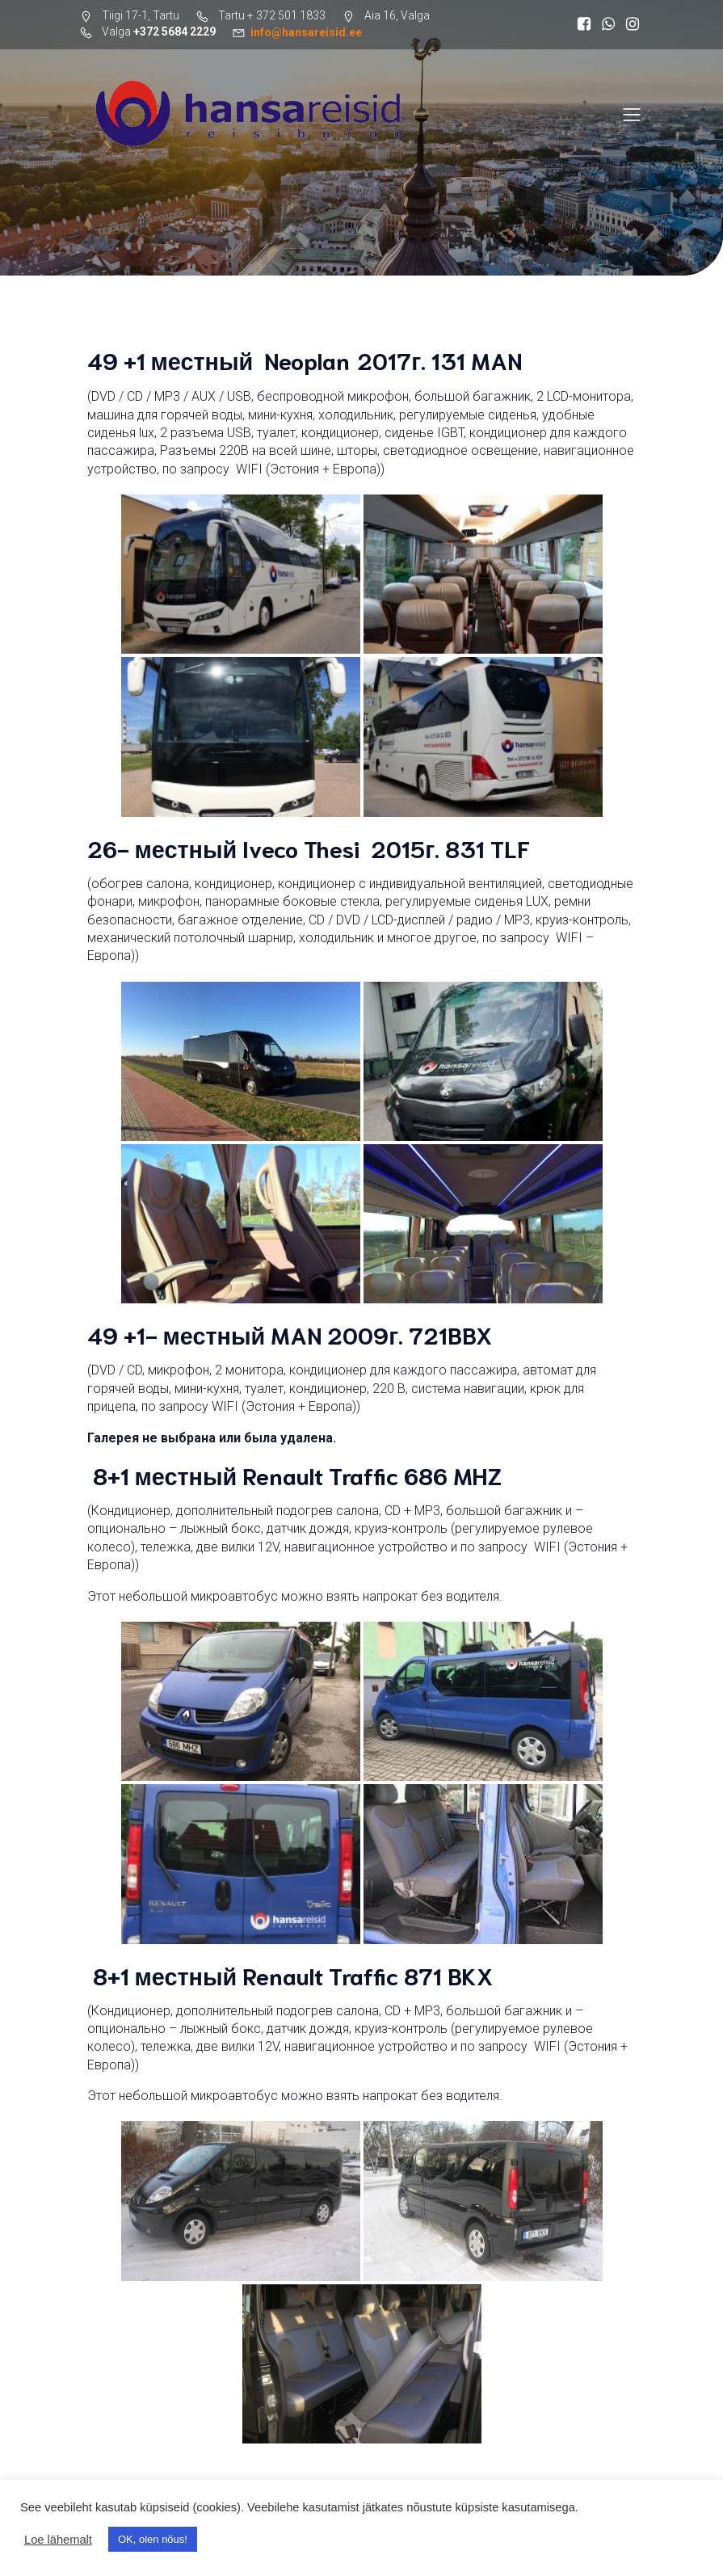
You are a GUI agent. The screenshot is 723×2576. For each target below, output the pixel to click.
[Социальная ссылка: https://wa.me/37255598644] (608, 24)
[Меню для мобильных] (632, 114)
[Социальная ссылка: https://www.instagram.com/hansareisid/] (632, 24)
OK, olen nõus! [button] (152, 2539)
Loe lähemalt (58, 2539)
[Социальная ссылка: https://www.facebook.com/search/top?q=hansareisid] (584, 24)
